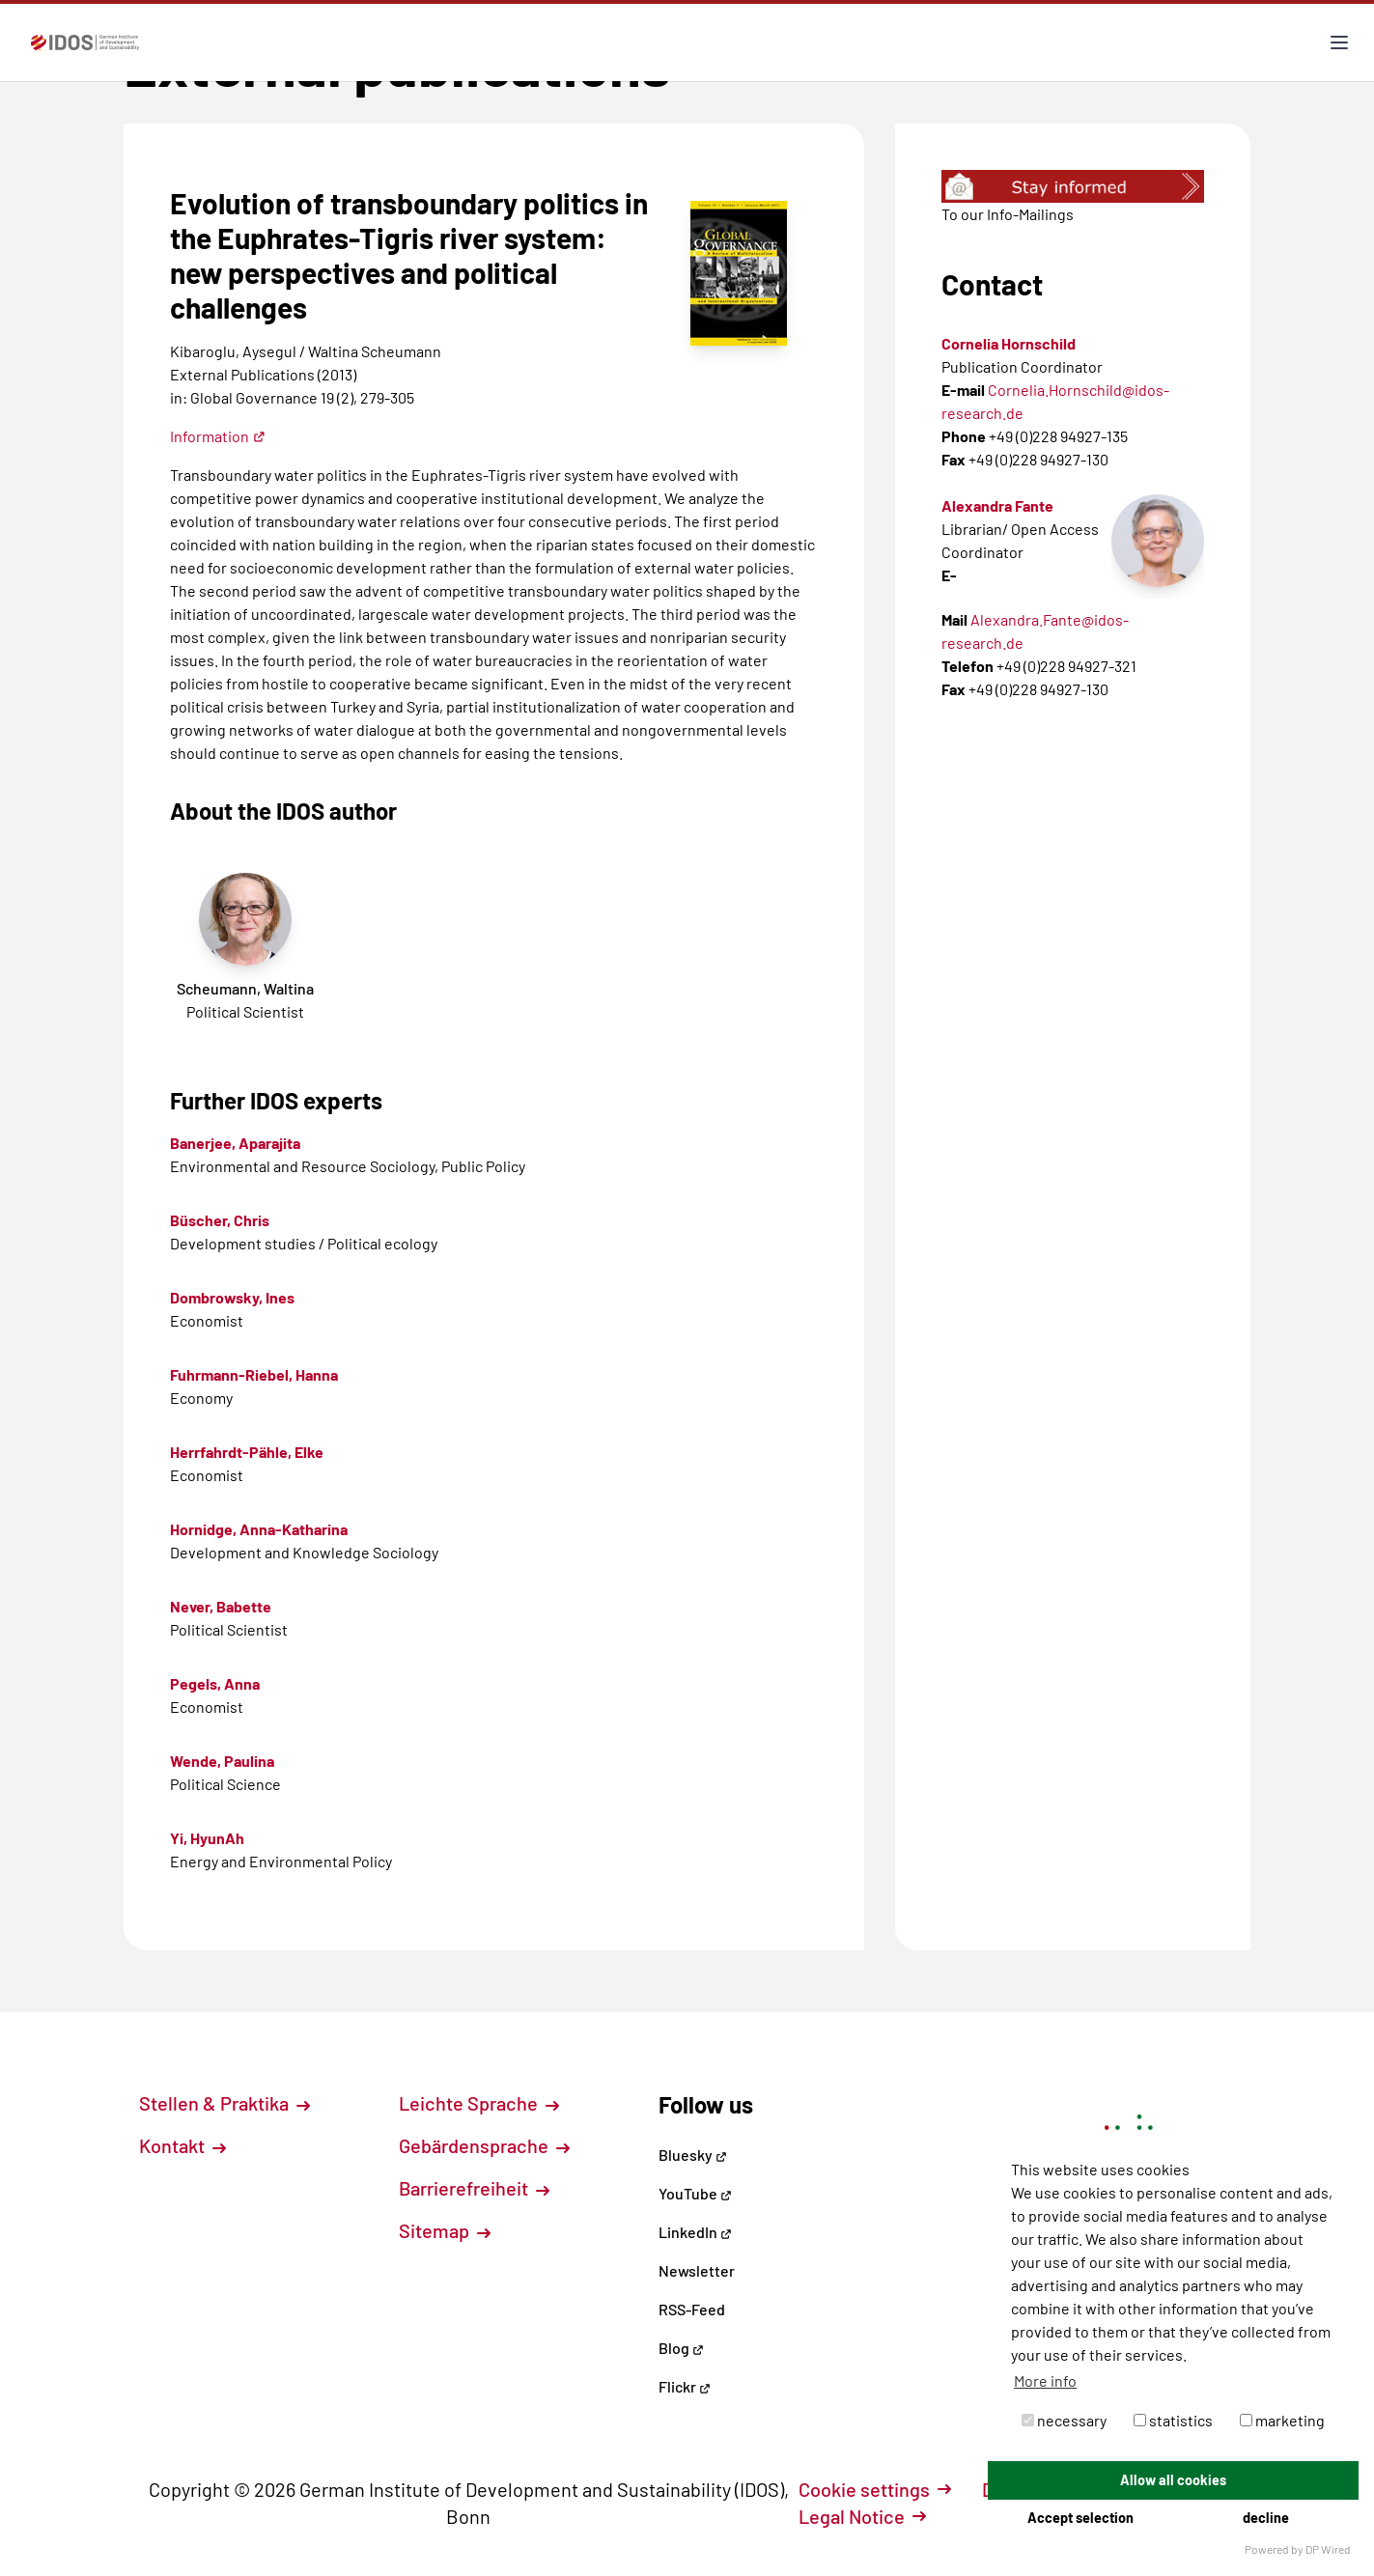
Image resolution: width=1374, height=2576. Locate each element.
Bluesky (693, 2154)
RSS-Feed (692, 2309)
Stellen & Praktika (224, 2102)
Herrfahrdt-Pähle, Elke (246, 1451)
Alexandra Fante (997, 505)
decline (1266, 2517)
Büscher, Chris (219, 1220)
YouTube (695, 2193)
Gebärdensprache (484, 2145)
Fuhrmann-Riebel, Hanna (254, 1374)
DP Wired (1328, 2549)
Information (218, 436)
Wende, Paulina (222, 1760)
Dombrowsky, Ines (232, 1297)
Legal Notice (862, 2516)
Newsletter (697, 2270)
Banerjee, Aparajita (235, 1143)
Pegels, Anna (215, 1683)
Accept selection (1080, 2517)
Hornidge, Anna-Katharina (259, 1529)
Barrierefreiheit (474, 2187)
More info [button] (1045, 2380)
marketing (1282, 2420)
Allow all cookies (1173, 2480)
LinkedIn (695, 2232)
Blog (681, 2347)
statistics (1173, 2420)
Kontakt (182, 2145)
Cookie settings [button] (875, 2489)
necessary (1064, 2420)
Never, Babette (220, 1606)
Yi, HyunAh (207, 1838)
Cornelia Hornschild (1008, 343)
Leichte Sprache (479, 2102)
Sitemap (445, 2230)
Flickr (685, 2386)
